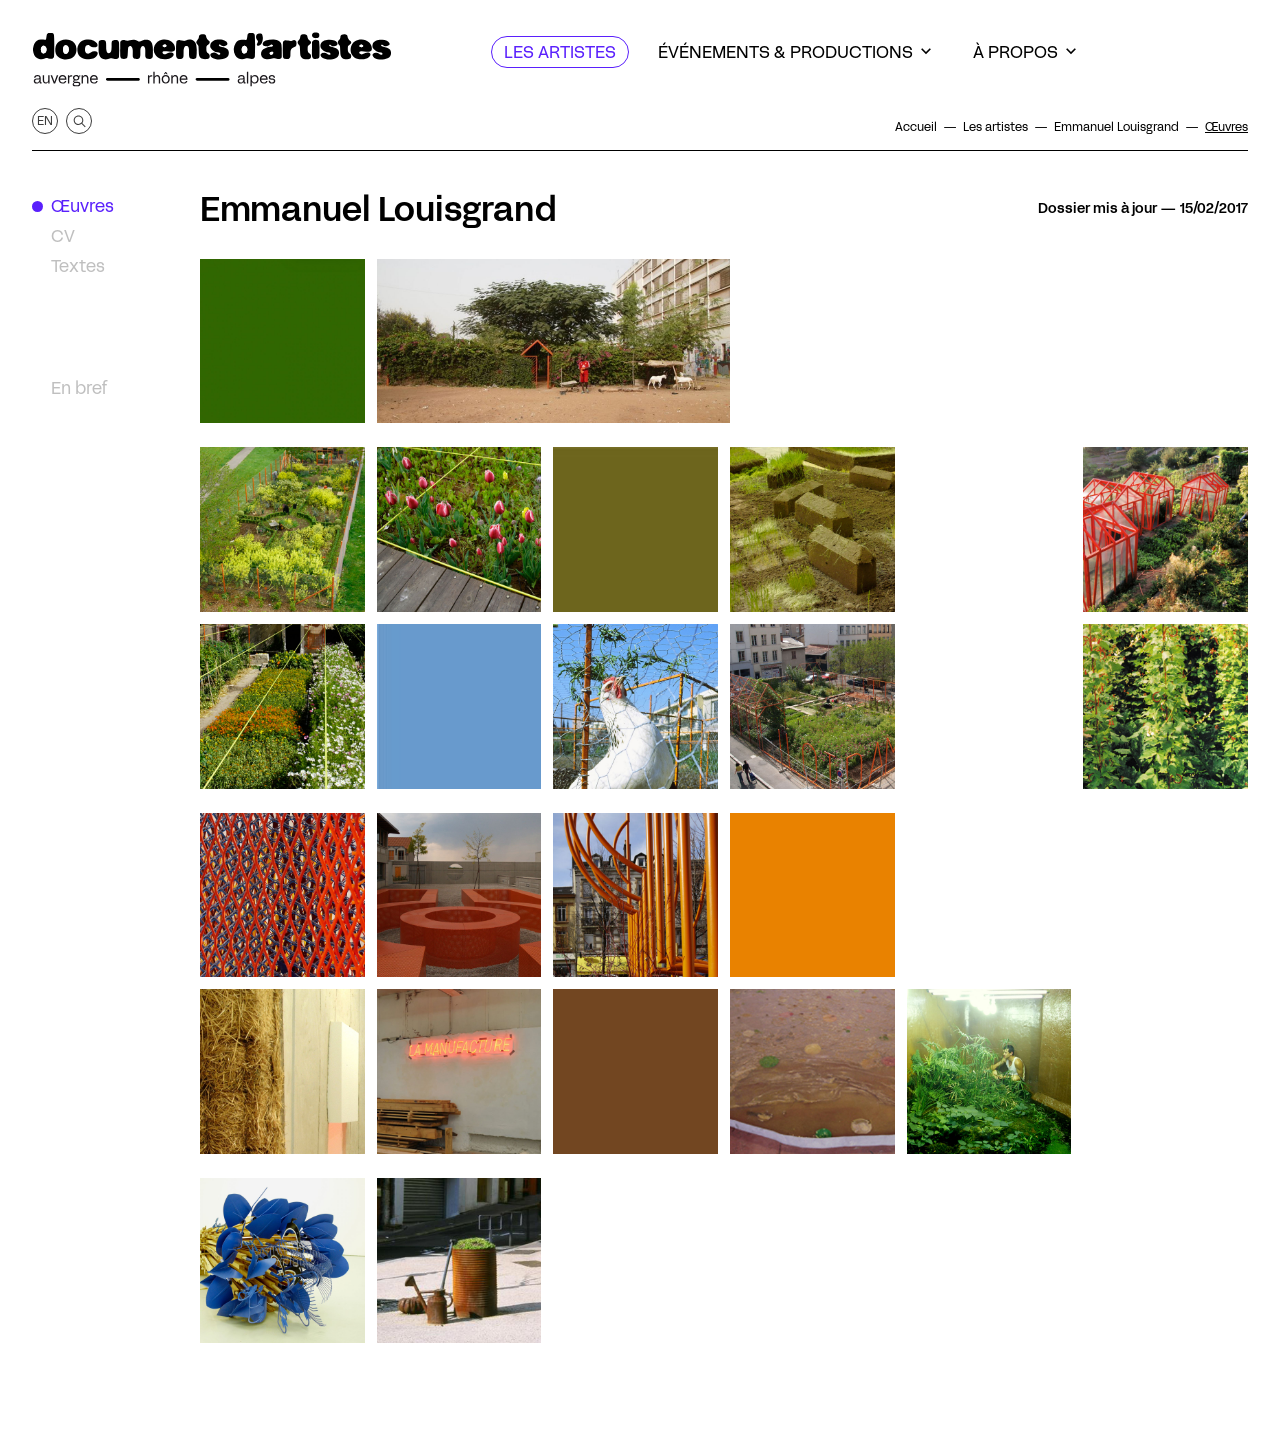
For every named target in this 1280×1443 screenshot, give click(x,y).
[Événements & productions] (794, 52)
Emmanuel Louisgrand (378, 209)
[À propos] (1024, 52)
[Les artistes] (560, 52)
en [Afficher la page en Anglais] (45, 120)
